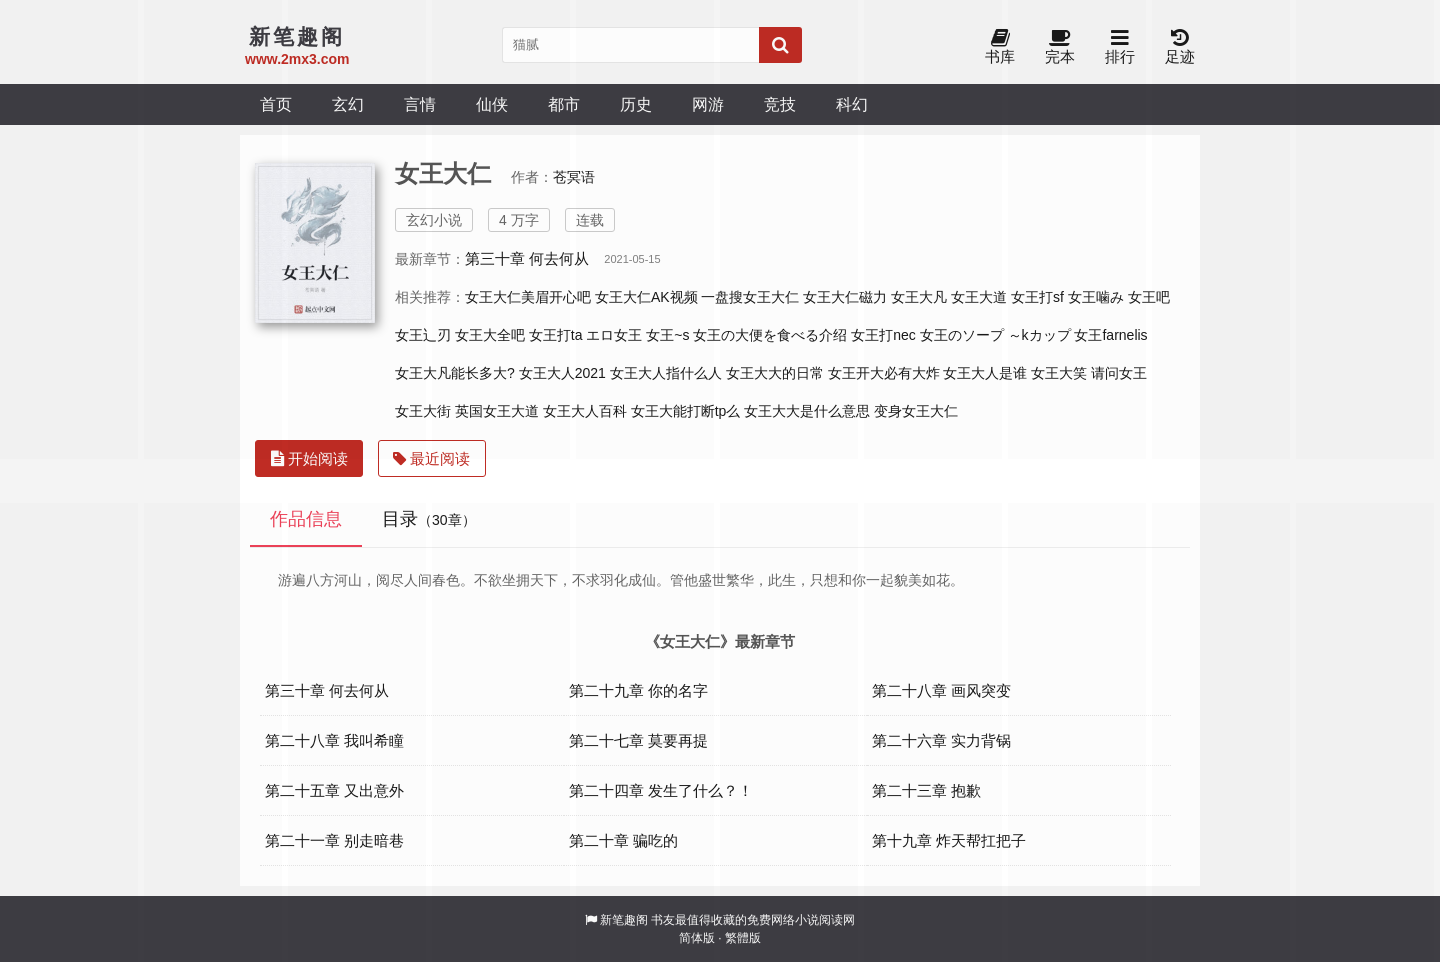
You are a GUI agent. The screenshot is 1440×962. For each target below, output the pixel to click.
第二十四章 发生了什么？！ (661, 790)
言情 (420, 104)
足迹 (1180, 47)
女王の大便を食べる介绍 (770, 335)
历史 (636, 104)
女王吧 (1149, 297)
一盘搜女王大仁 (750, 297)
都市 (564, 104)
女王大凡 (919, 297)
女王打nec (883, 335)
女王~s (667, 335)
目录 (429, 519)
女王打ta (556, 335)
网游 (708, 104)
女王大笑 (1059, 373)
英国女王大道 (497, 411)
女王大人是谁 (985, 373)
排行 (1120, 47)
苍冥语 (574, 177)
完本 (1060, 47)
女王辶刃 (423, 335)
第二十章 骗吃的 (623, 840)
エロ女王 (614, 335)
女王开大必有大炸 (884, 373)
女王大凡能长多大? (455, 373)
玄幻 (348, 104)
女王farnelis (1110, 335)
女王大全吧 (490, 335)
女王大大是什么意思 (807, 411)
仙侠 (492, 104)
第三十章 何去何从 (527, 258)
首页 (276, 104)
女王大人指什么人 (666, 373)
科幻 (852, 104)
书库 (1000, 47)
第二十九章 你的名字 (638, 690)
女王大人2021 (562, 373)
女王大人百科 (585, 411)
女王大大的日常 (775, 373)
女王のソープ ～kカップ (995, 335)
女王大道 (979, 297)
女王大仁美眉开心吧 (528, 297)
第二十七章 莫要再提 (638, 740)
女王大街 (423, 411)
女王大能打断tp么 (686, 411)
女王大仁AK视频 (646, 297)
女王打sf (1037, 297)
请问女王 (1119, 373)
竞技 (780, 104)
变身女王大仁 (916, 411)
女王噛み (1096, 297)
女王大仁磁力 (845, 297)
